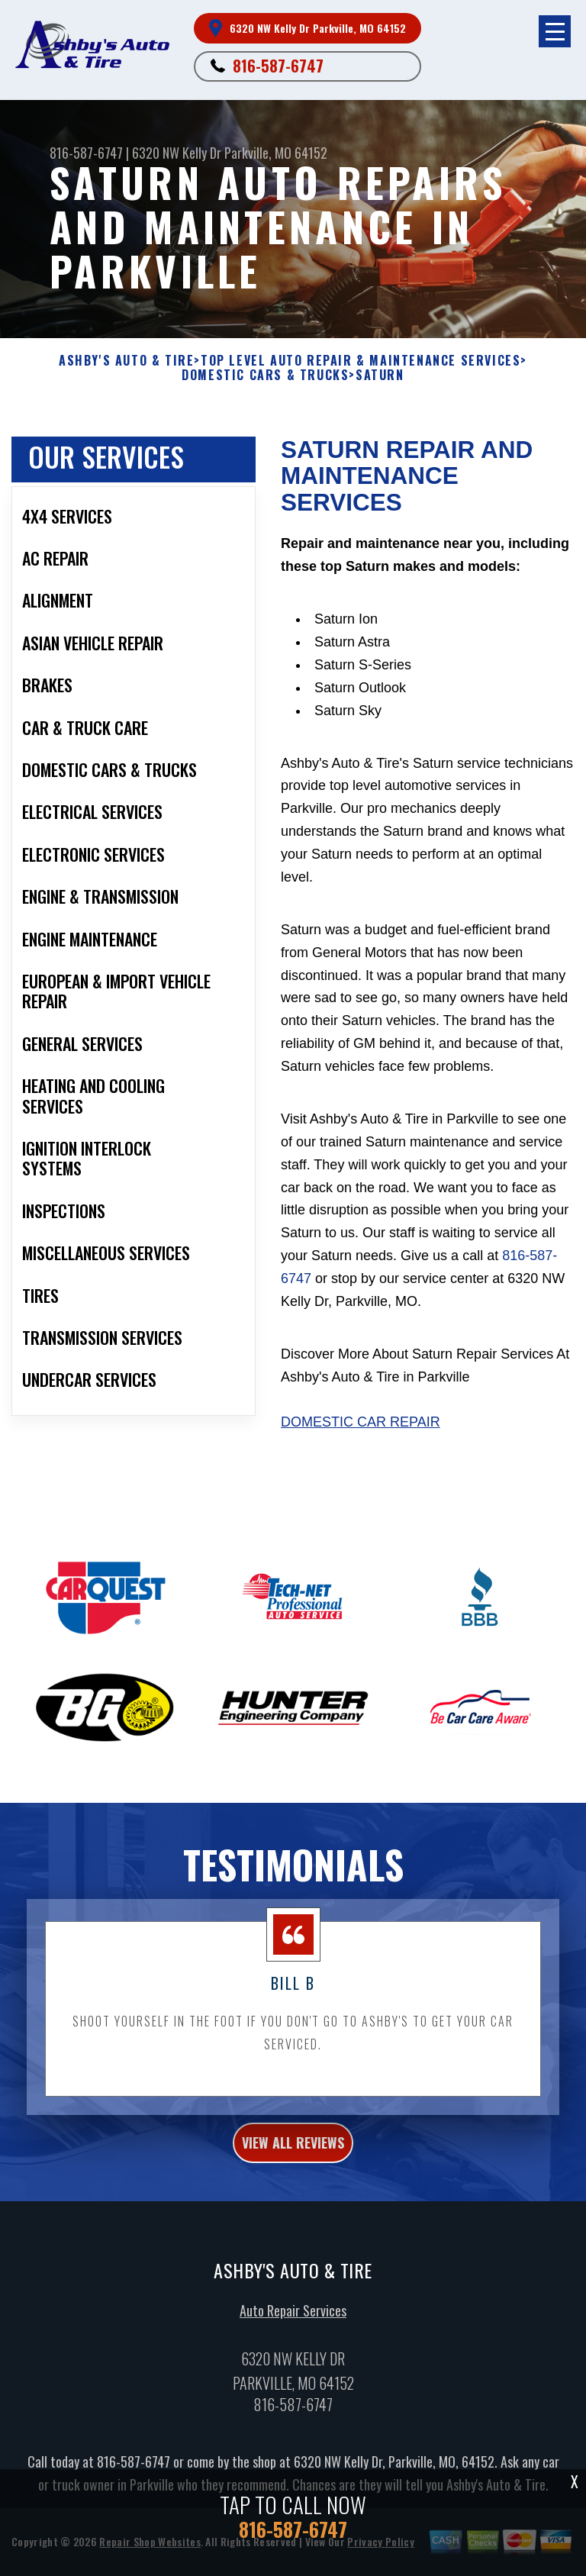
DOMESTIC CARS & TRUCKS (265, 375)
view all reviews (293, 2152)
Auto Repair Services (293, 2320)
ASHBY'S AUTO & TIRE (126, 360)
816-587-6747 (278, 66)
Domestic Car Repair (360, 1422)
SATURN (380, 375)
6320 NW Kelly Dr (176, 153)
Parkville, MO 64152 (275, 153)
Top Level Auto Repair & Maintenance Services (360, 360)
